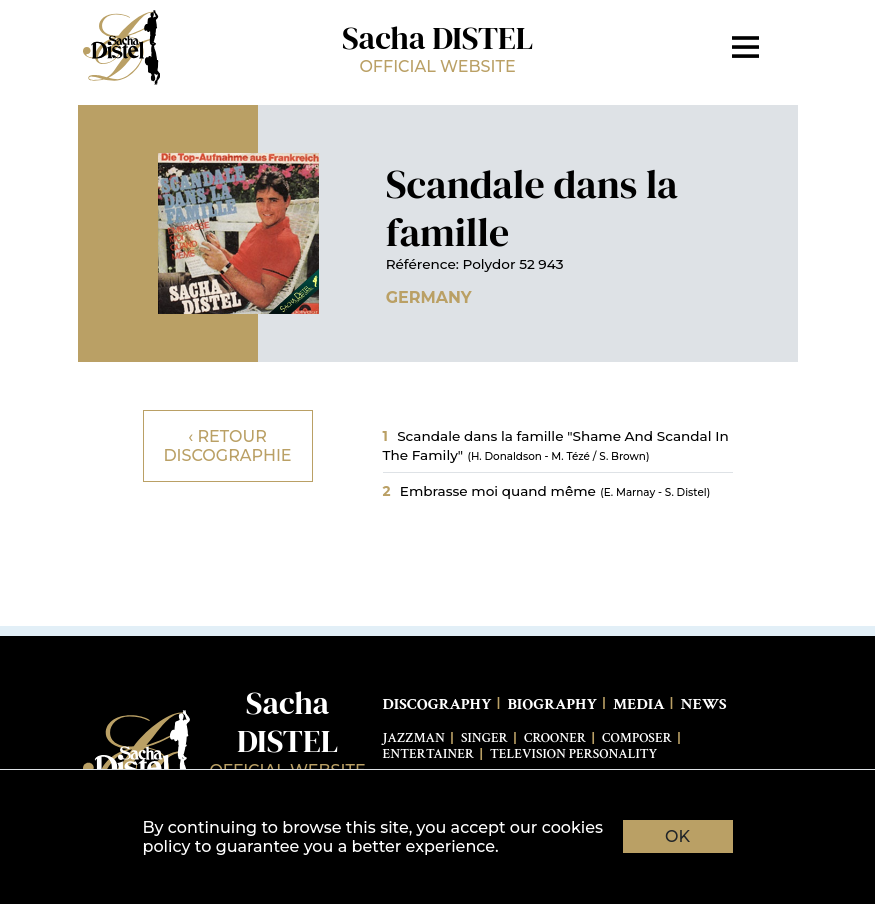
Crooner (555, 738)
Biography (552, 704)
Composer (637, 738)
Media (638, 704)
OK (677, 836)
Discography (437, 704)
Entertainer (429, 754)
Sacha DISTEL (438, 46)
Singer (484, 738)
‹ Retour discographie (227, 446)
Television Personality (573, 754)
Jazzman (414, 738)
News (703, 704)
